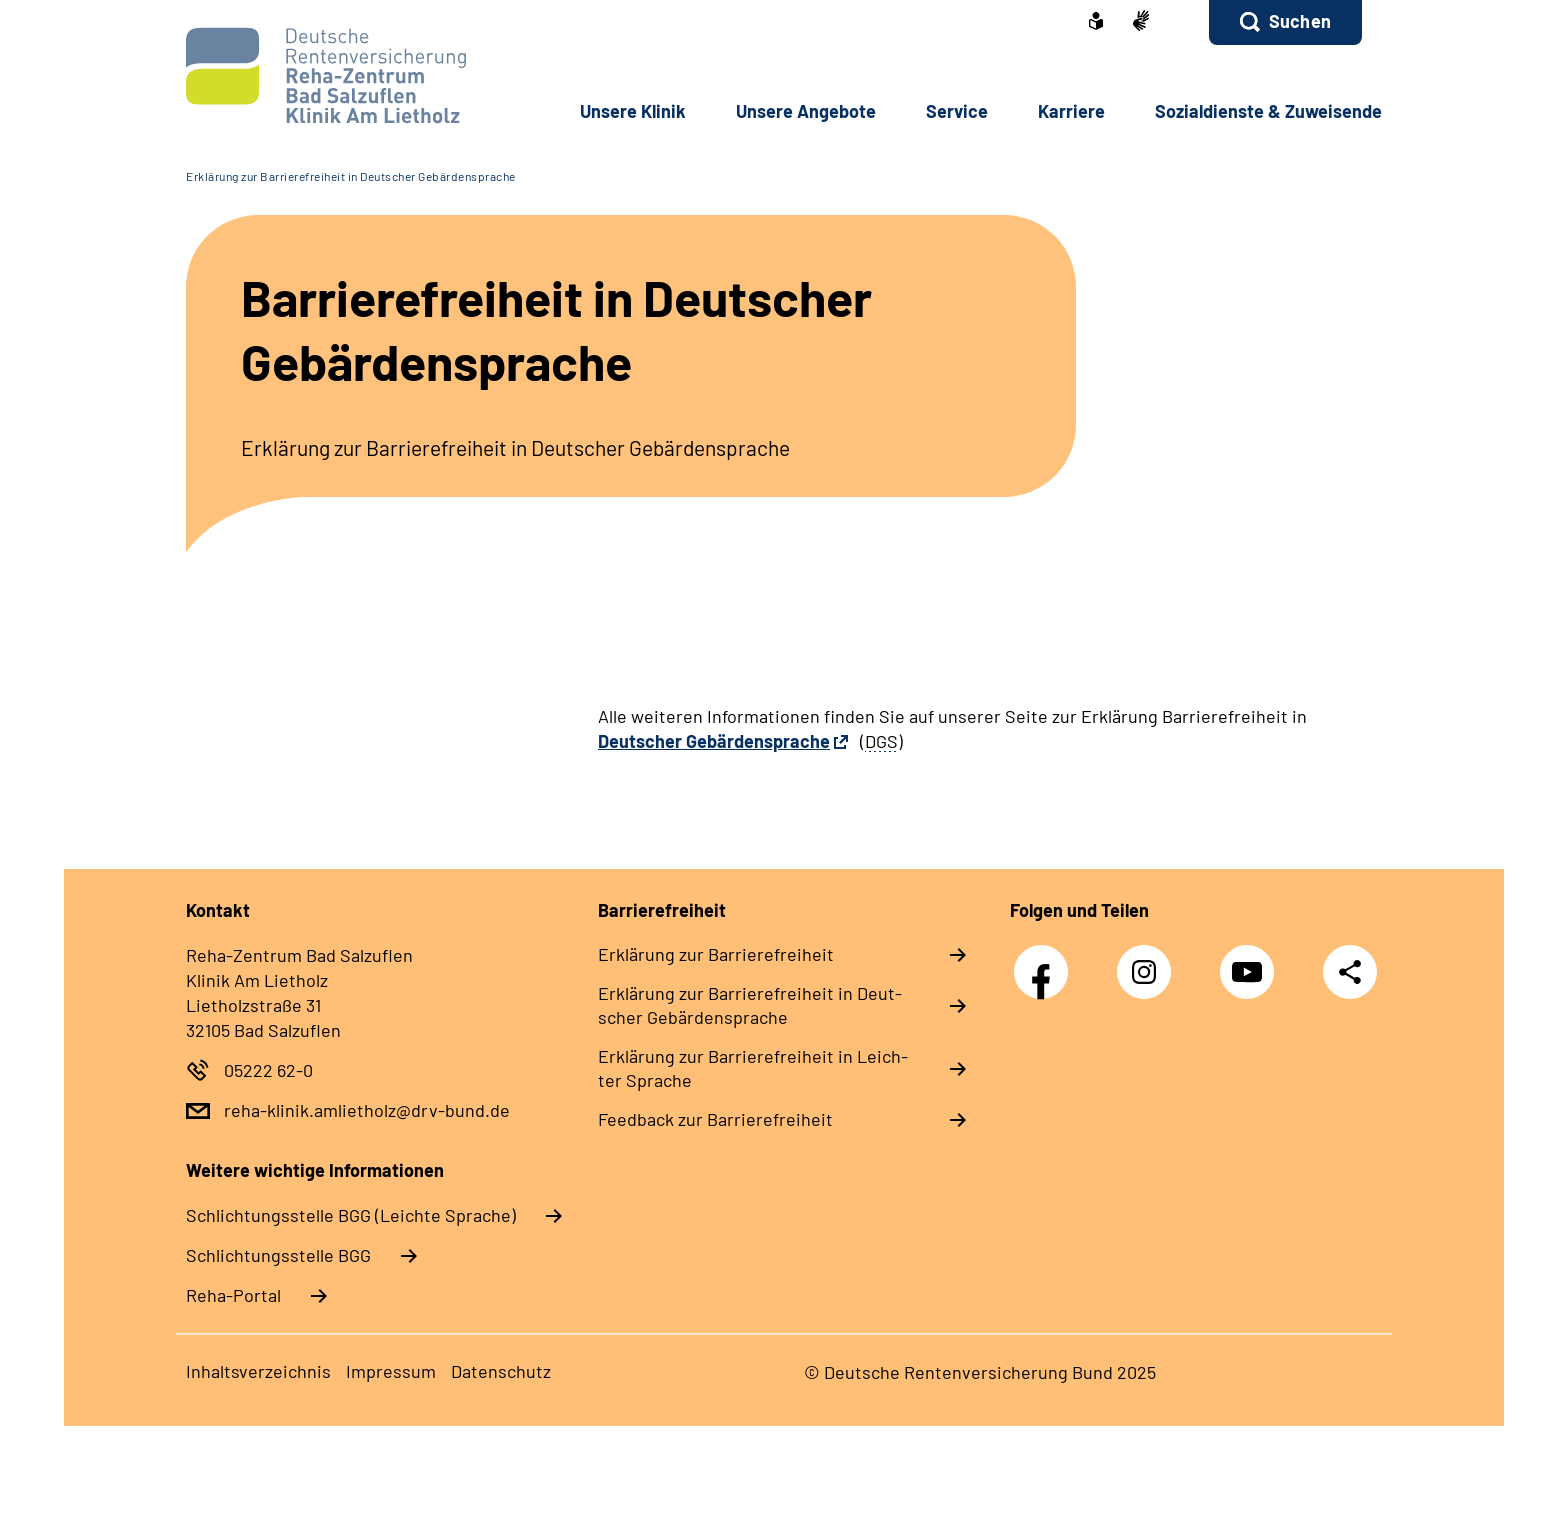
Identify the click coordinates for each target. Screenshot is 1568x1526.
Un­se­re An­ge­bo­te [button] (806, 111)
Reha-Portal (233, 1295)
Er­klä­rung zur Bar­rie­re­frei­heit (716, 954)
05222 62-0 (268, 1070)
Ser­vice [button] (957, 111)
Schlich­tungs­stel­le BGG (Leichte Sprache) (351, 1215)
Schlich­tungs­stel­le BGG (278, 1255)
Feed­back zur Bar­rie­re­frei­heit (715, 1119)
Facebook (1046, 961)
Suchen (1300, 21)
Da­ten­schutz (501, 1371)
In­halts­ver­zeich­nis (258, 1371)
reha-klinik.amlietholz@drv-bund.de (367, 1110)
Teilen (1350, 970)
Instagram (1149, 961)
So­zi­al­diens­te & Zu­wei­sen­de (1268, 111)
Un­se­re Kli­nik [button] (633, 111)
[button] (1285, 22)
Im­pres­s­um (391, 1371)
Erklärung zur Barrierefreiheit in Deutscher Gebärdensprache (351, 176)
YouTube (1252, 961)
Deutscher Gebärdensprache (714, 741)
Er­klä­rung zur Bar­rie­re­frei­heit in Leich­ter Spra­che (753, 1068)
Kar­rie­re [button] (1071, 111)
